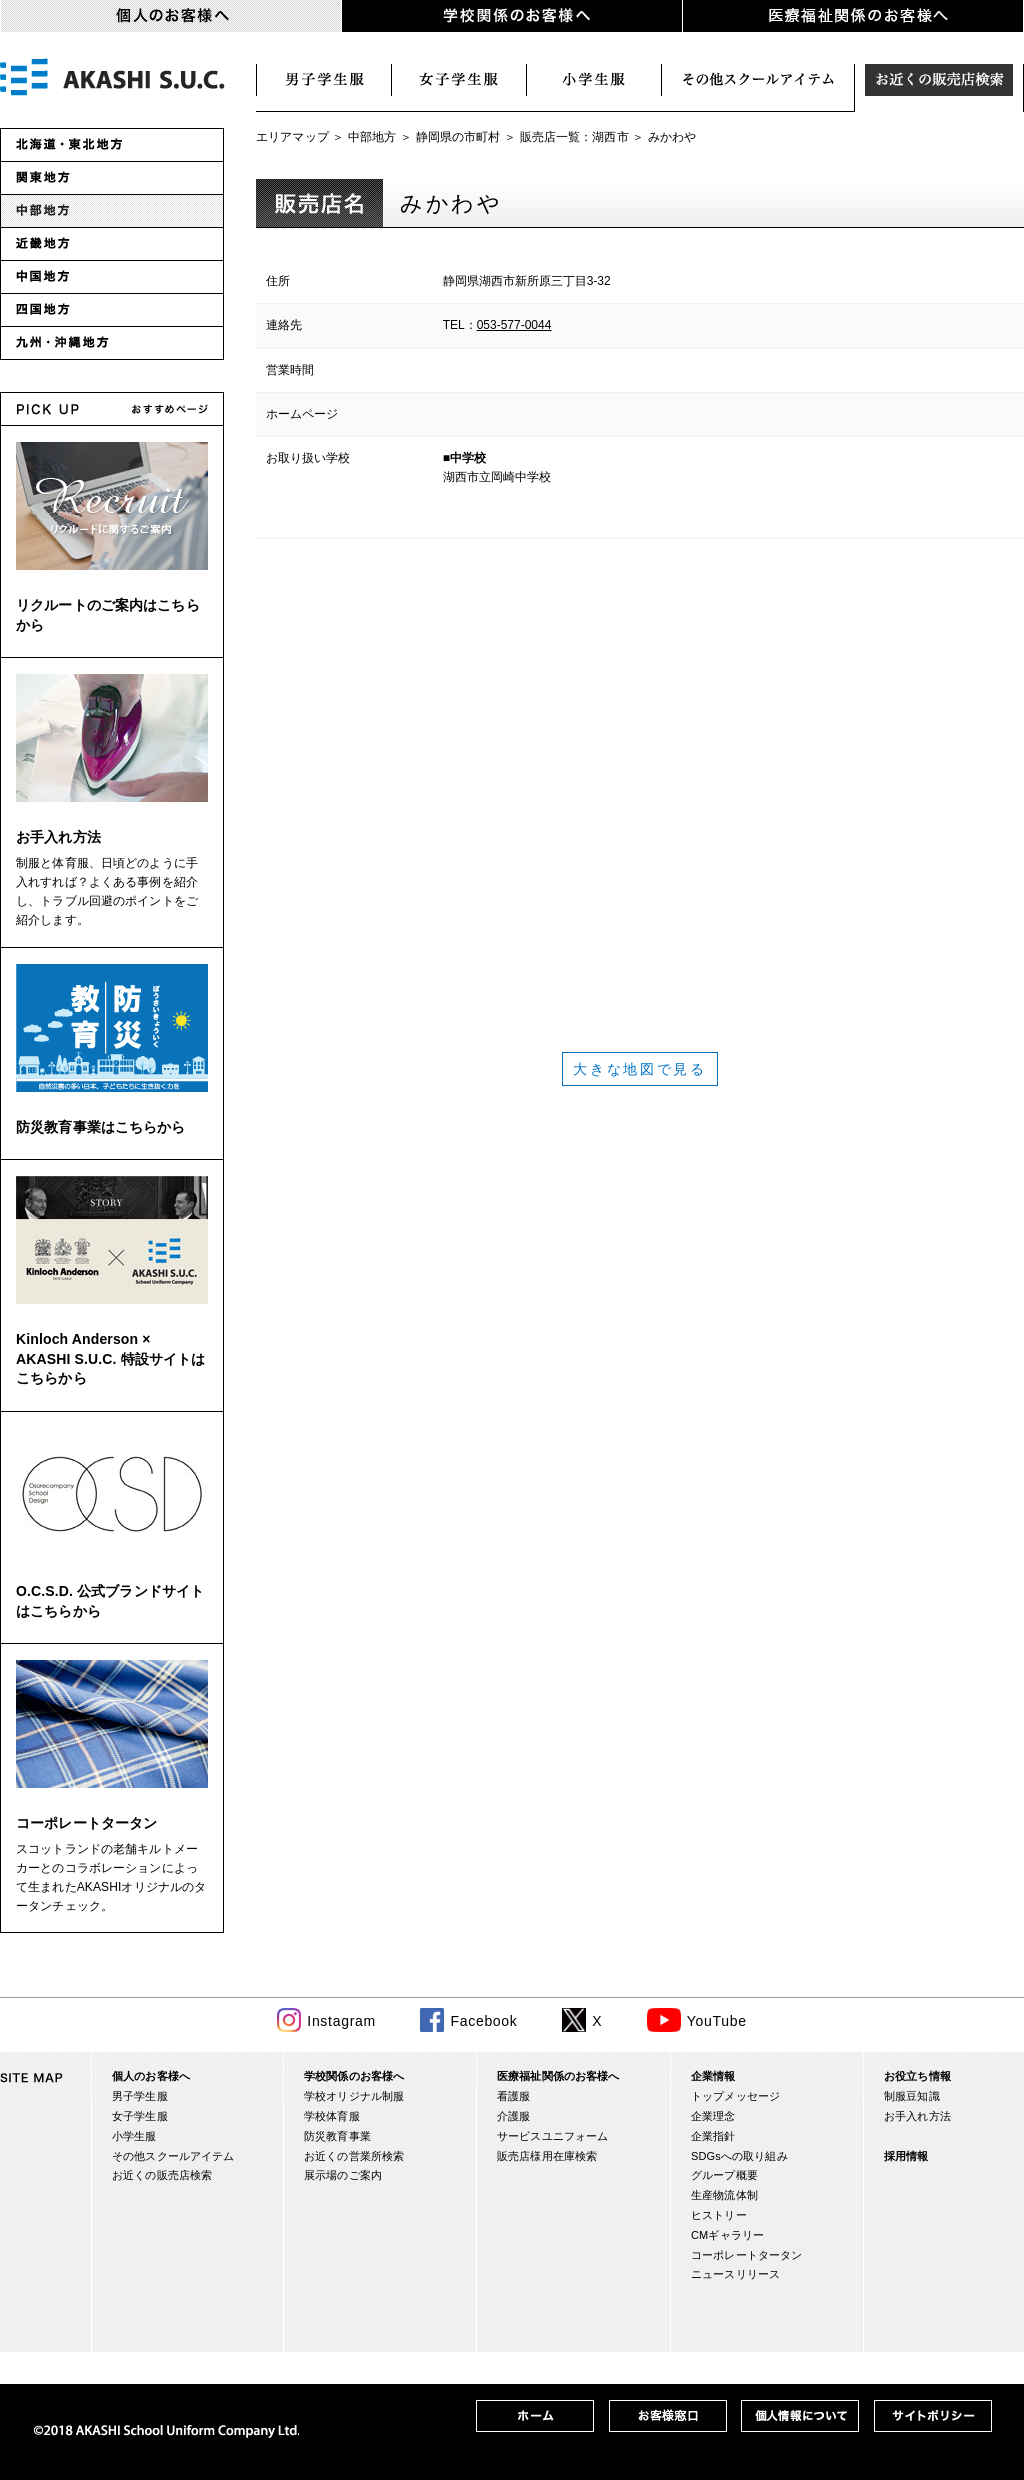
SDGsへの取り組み (739, 2156)
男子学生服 (324, 80)
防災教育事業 (337, 2136)
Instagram (341, 2021)
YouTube (717, 2021)
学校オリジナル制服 (354, 2096)
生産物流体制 (724, 2195)
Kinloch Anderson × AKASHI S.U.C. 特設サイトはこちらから (110, 1358)
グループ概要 (724, 2175)
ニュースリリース (735, 2274)
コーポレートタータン (86, 1823)
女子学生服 (459, 80)
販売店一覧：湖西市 (574, 137)
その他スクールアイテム (173, 2156)
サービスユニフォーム (552, 2136)
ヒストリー (719, 2215)
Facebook (483, 2021)
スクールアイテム (758, 80)
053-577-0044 (514, 325)
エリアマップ (292, 137)
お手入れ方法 (58, 837)
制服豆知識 (912, 2096)
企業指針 (713, 2136)
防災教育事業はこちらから (101, 1127)
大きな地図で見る (639, 1069)
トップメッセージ (735, 2096)
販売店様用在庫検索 (547, 2156)
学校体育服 (332, 2116)
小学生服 (594, 80)
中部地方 (372, 137)
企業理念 (713, 2116)
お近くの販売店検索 (939, 80)
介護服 (513, 2116)
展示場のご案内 (343, 2175)
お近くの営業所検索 (354, 2156)
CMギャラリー (727, 2235)
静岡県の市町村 (458, 137)
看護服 (513, 2096)
